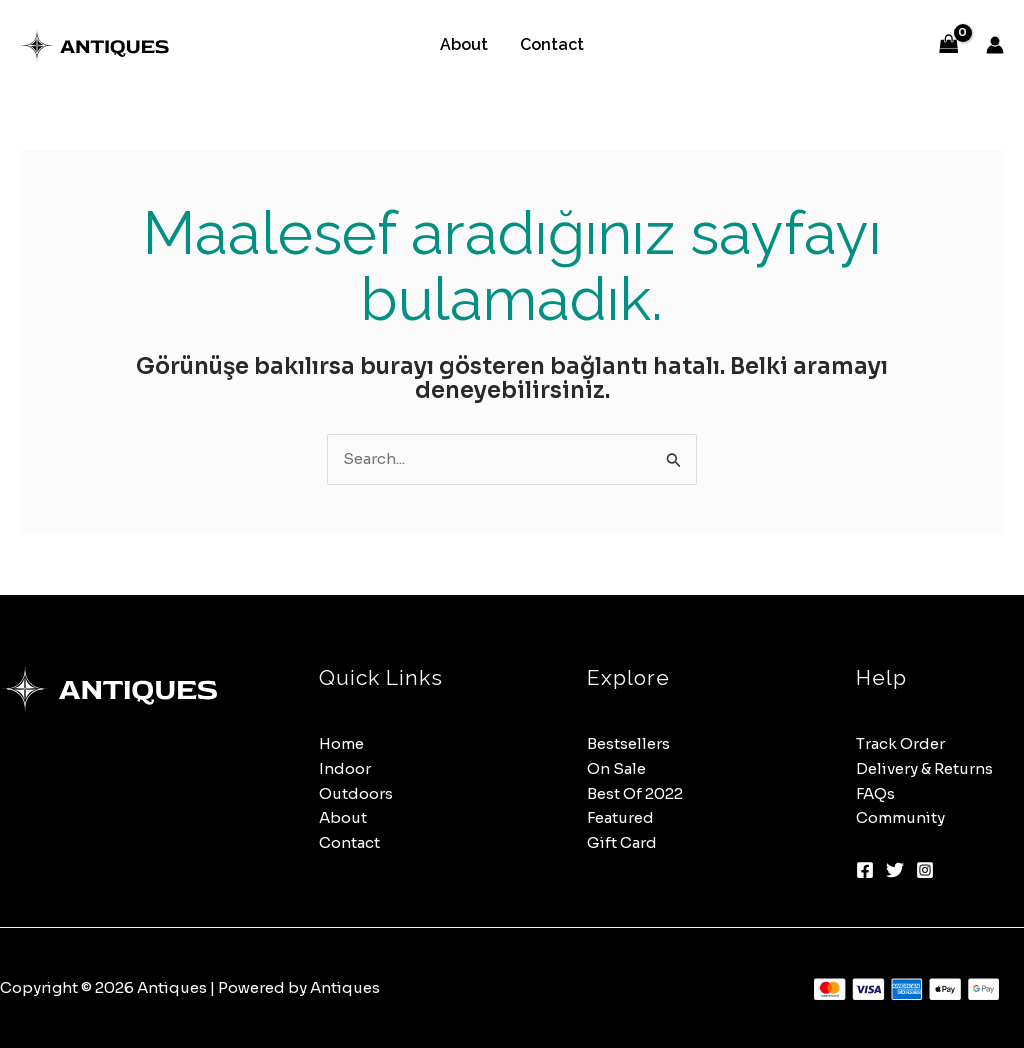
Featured (620, 817)
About (464, 44)
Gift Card (622, 842)
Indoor (345, 768)
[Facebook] (865, 870)
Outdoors (356, 793)
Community (900, 817)
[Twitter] (895, 870)
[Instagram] (925, 870)
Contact (552, 44)
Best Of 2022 (635, 793)
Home (341, 743)
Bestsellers (628, 743)
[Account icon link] (995, 45)
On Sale (616, 768)
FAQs (875, 793)
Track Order (900, 743)
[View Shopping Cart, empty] (949, 45)
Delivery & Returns (924, 768)
